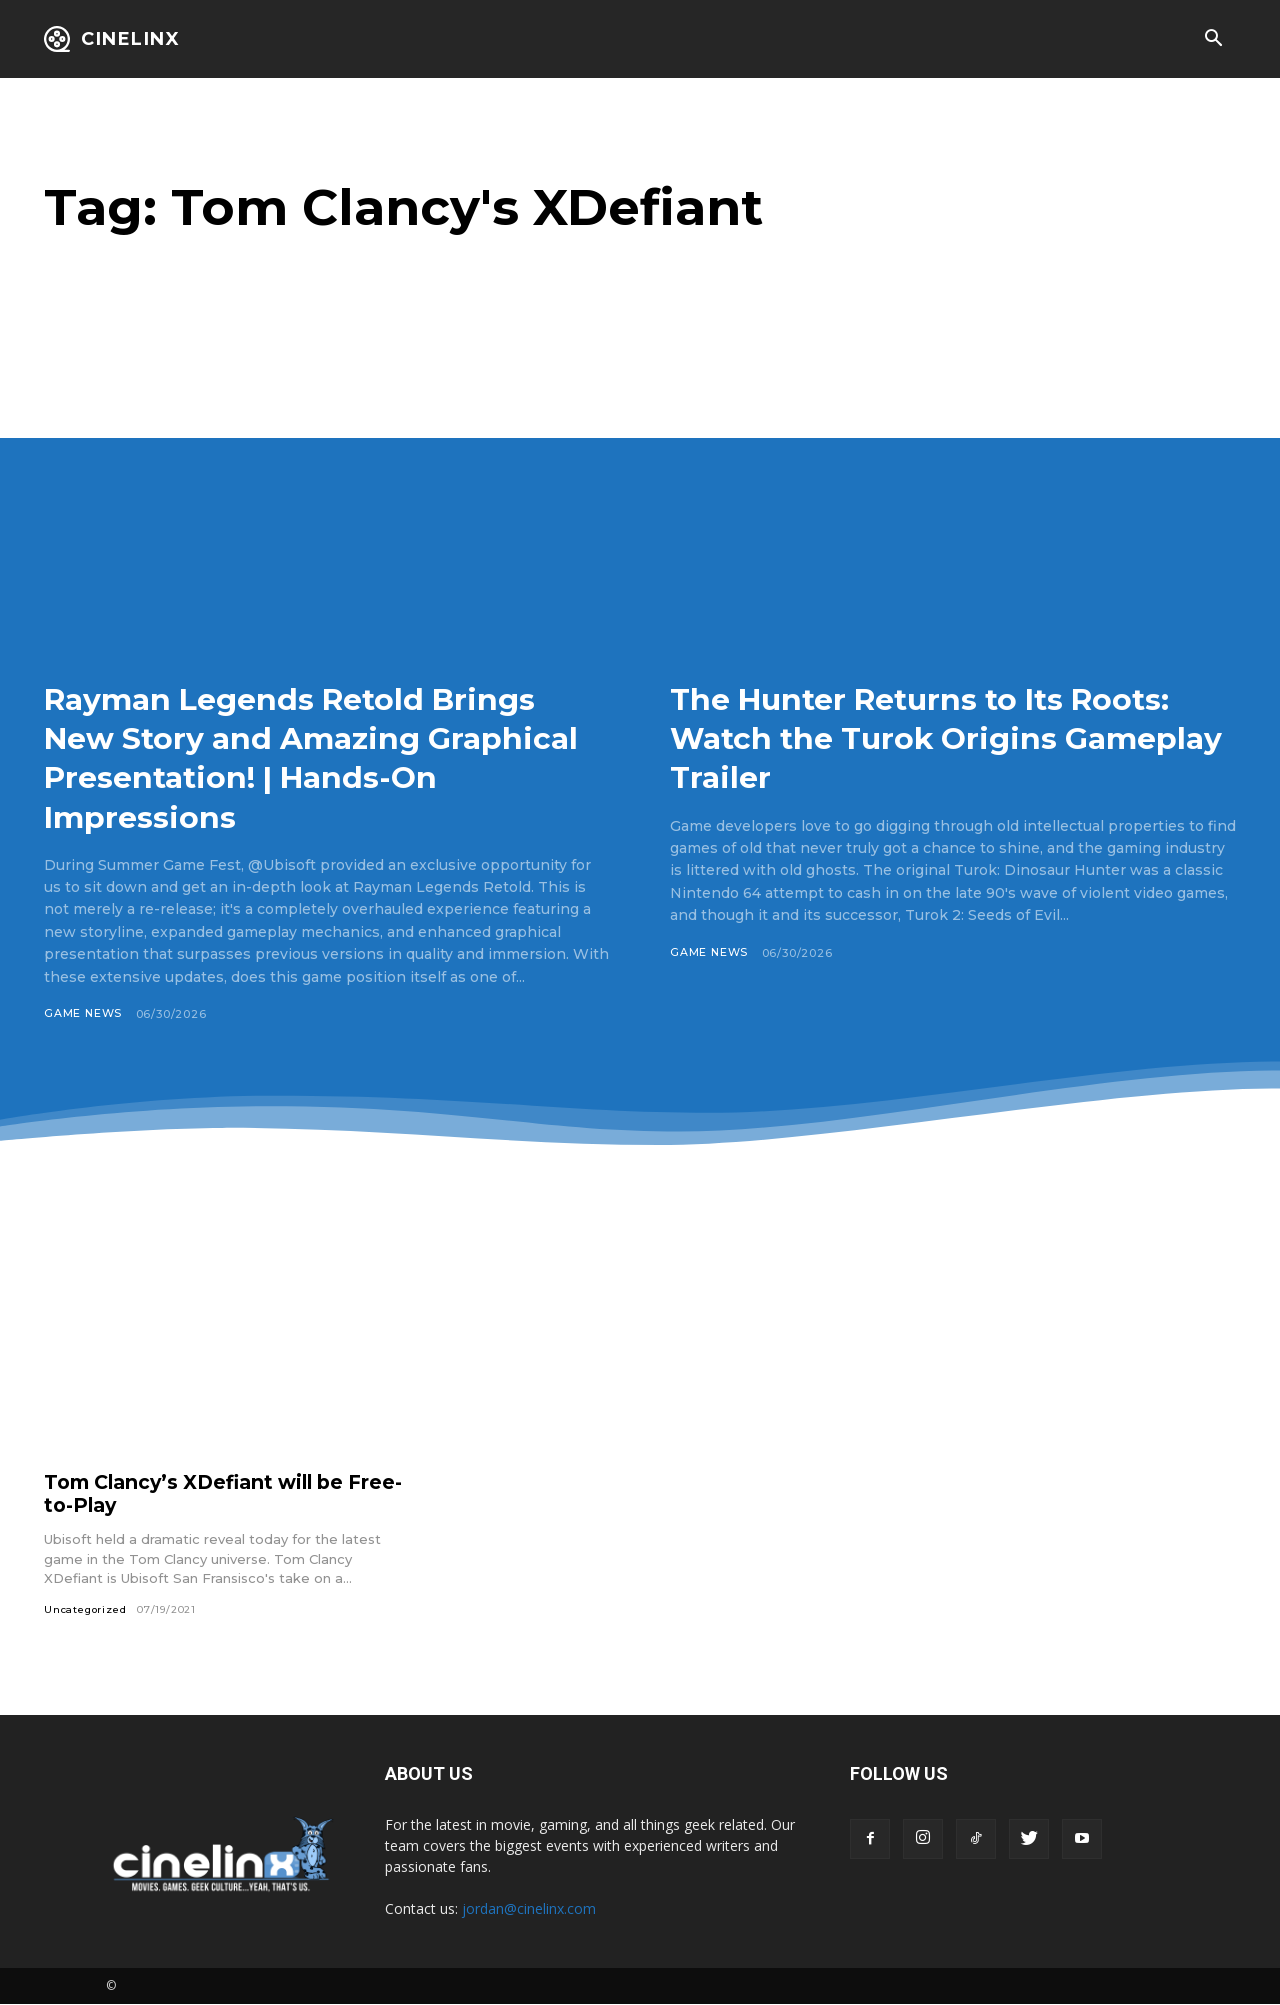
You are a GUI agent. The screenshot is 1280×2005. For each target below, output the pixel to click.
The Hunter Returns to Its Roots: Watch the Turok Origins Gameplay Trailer (951, 737)
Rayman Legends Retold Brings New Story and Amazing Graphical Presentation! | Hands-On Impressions (323, 756)
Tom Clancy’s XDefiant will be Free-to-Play (202, 1493)
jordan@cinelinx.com (529, 1909)
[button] (1213, 40)
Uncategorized (86, 1609)
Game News (83, 1014)
